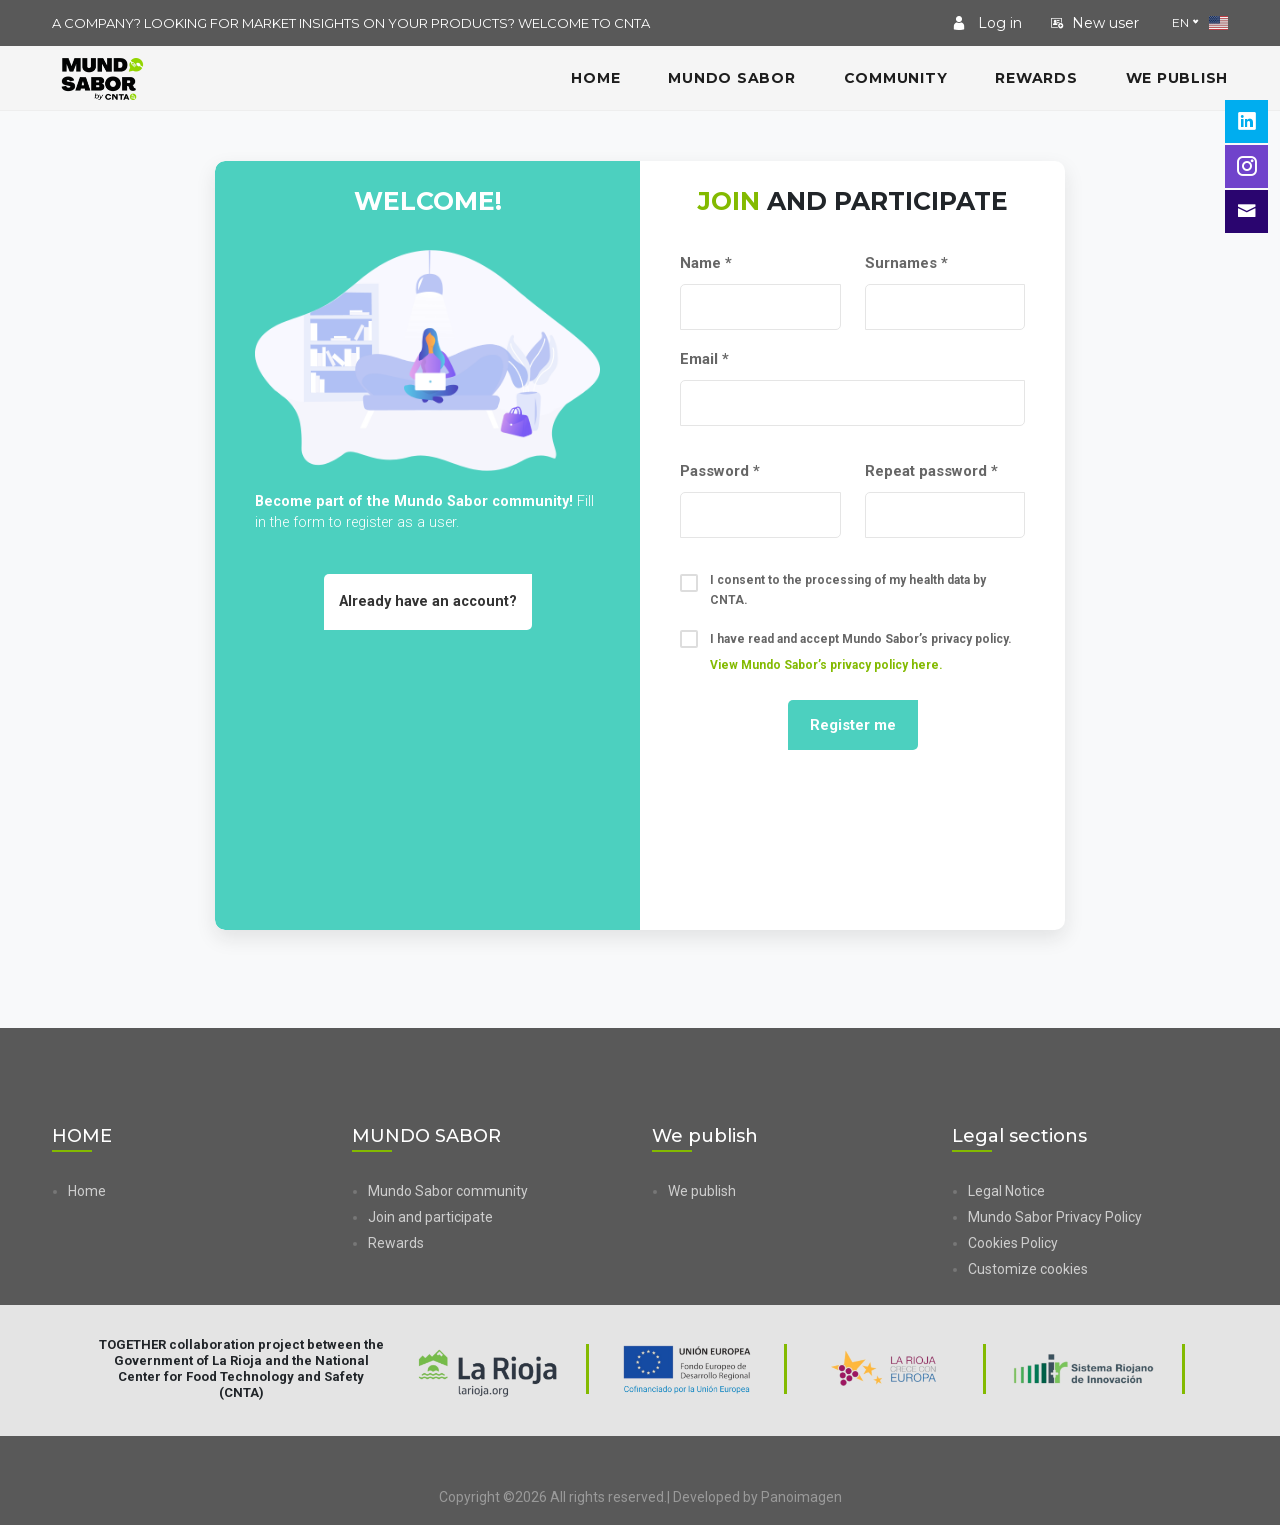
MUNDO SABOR (731, 78)
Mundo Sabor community (448, 1191)
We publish (1177, 78)
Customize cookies (1028, 1269)
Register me (853, 725)
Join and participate (430, 1217)
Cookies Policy (1013, 1243)
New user (1094, 23)
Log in (987, 23)
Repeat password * (931, 471)
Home (87, 1191)
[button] (1098, 1269)
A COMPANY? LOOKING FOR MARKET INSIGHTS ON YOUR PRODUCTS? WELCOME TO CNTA (351, 23)
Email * (704, 359)
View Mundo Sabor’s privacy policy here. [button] (826, 665)
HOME (595, 78)
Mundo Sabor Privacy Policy (1055, 1217)
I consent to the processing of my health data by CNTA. (833, 590)
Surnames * (906, 263)
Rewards (1036, 78)
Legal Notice (1006, 1191)
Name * (706, 263)
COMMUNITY (896, 78)
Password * (720, 471)
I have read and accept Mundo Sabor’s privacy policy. (846, 651)
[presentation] (853, 839)
